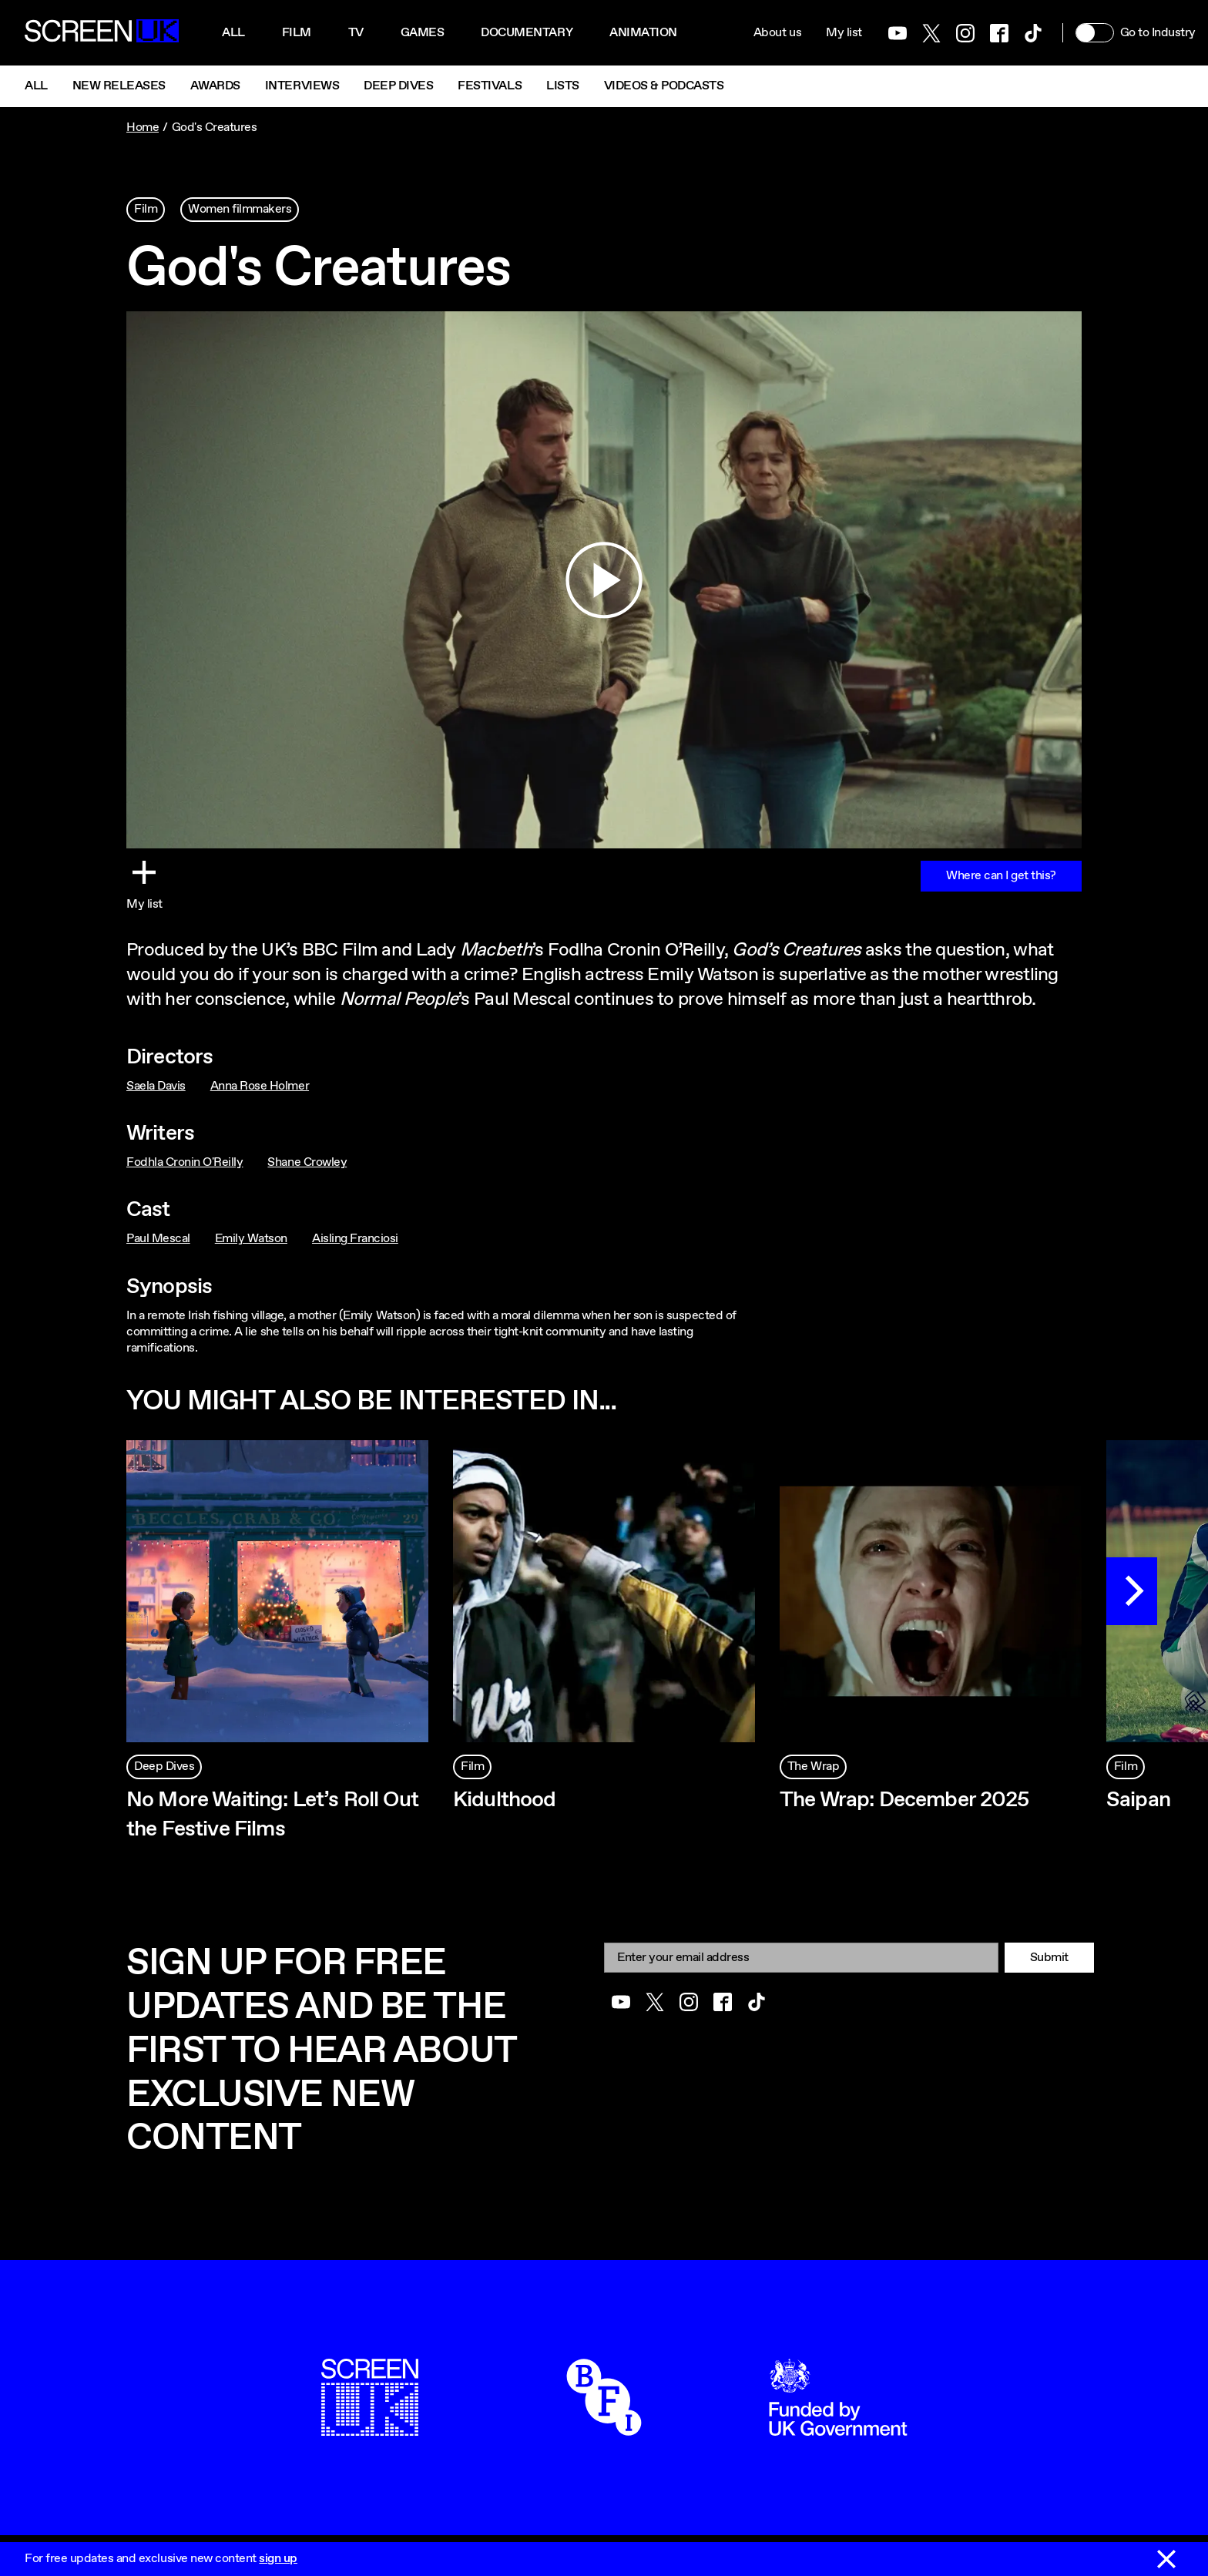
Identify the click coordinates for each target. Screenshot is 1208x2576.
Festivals (490, 86)
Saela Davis (156, 1086)
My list (844, 33)
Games (423, 33)
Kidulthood (504, 1800)
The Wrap (813, 1766)
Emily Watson (251, 1239)
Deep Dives (398, 86)
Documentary (526, 33)
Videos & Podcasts (664, 86)
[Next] (1131, 1591)
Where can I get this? (1001, 876)
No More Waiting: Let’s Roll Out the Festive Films (272, 1814)
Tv (356, 33)
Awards (215, 86)
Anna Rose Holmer (259, 1086)
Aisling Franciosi (355, 1239)
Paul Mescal (158, 1239)
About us (777, 33)
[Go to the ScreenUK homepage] (102, 33)
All (233, 33)
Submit (1049, 1958)
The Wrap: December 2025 (904, 1800)
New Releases (119, 86)
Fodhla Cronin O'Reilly (184, 1162)
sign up (278, 2559)
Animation (643, 33)
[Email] (801, 1958)
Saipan (1138, 1800)
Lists (562, 86)
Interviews (302, 86)
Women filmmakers (239, 209)
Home (142, 127)
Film (296, 33)
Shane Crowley (307, 1162)
